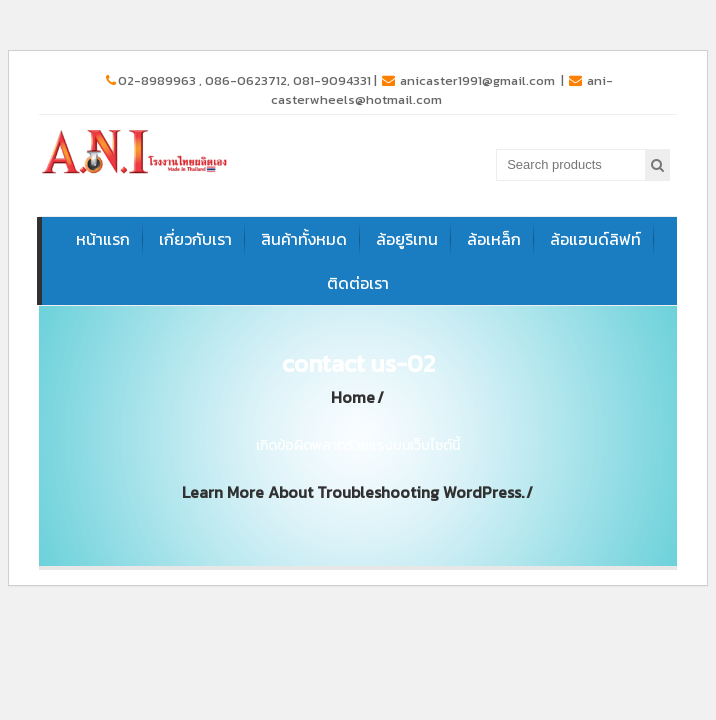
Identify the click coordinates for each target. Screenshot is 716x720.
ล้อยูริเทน (407, 239)
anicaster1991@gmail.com (470, 80)
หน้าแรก (103, 239)
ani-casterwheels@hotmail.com (442, 90)
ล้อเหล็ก (494, 239)
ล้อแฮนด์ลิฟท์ (595, 239)
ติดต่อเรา (358, 283)
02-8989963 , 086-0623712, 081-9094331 (238, 80)
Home (353, 397)
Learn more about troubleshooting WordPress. (353, 492)
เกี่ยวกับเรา (195, 239)
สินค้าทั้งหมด (304, 239)
